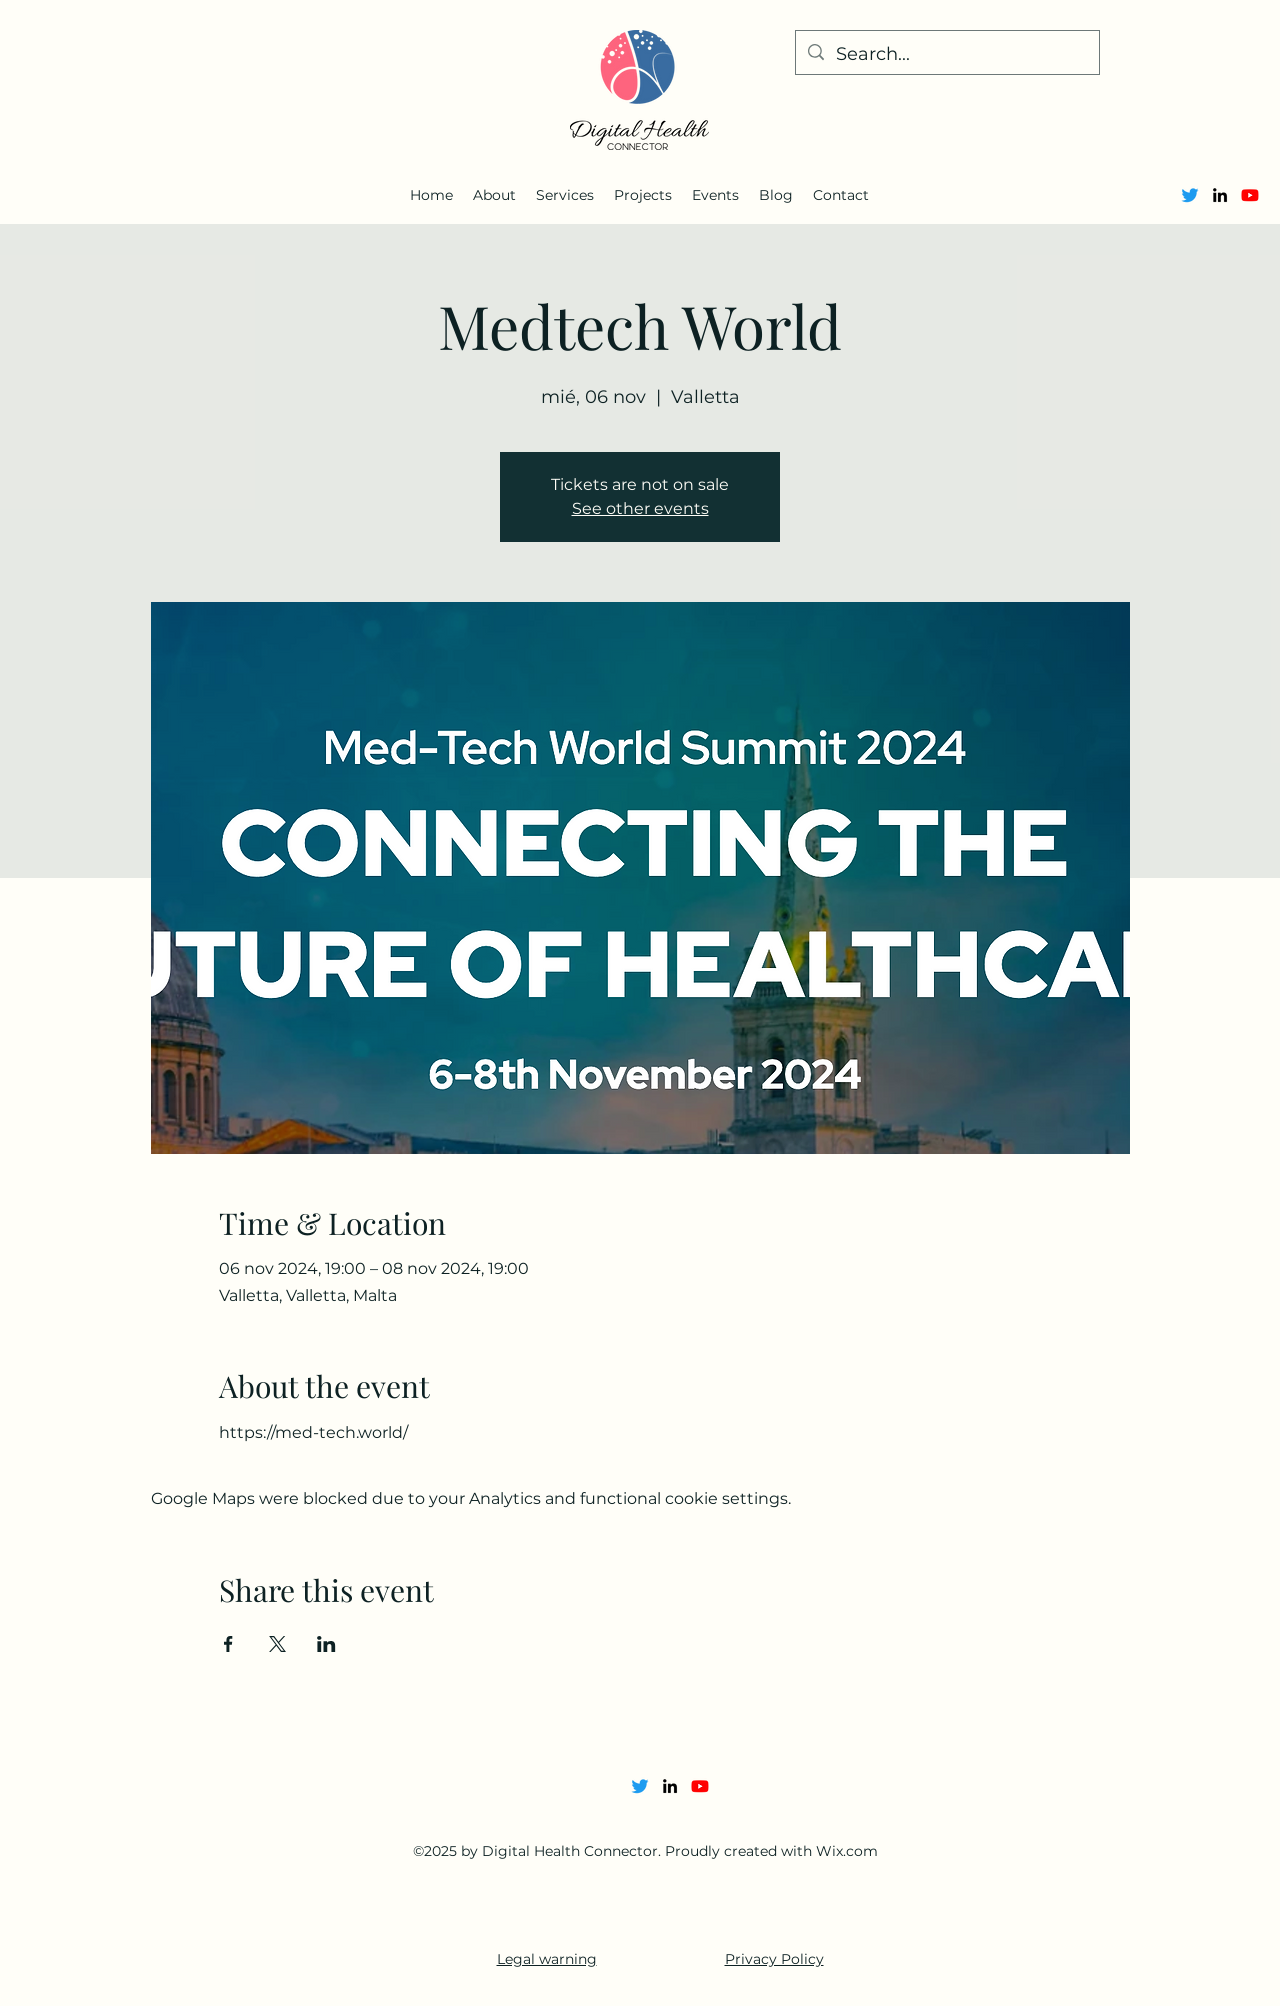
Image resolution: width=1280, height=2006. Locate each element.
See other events (640, 508)
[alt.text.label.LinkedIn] (1220, 195)
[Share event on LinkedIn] (326, 1644)
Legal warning (547, 1959)
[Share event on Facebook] (228, 1644)
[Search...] (946, 55)
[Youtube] (1250, 195)
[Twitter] (1190, 195)
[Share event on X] (277, 1644)
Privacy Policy (774, 1959)
